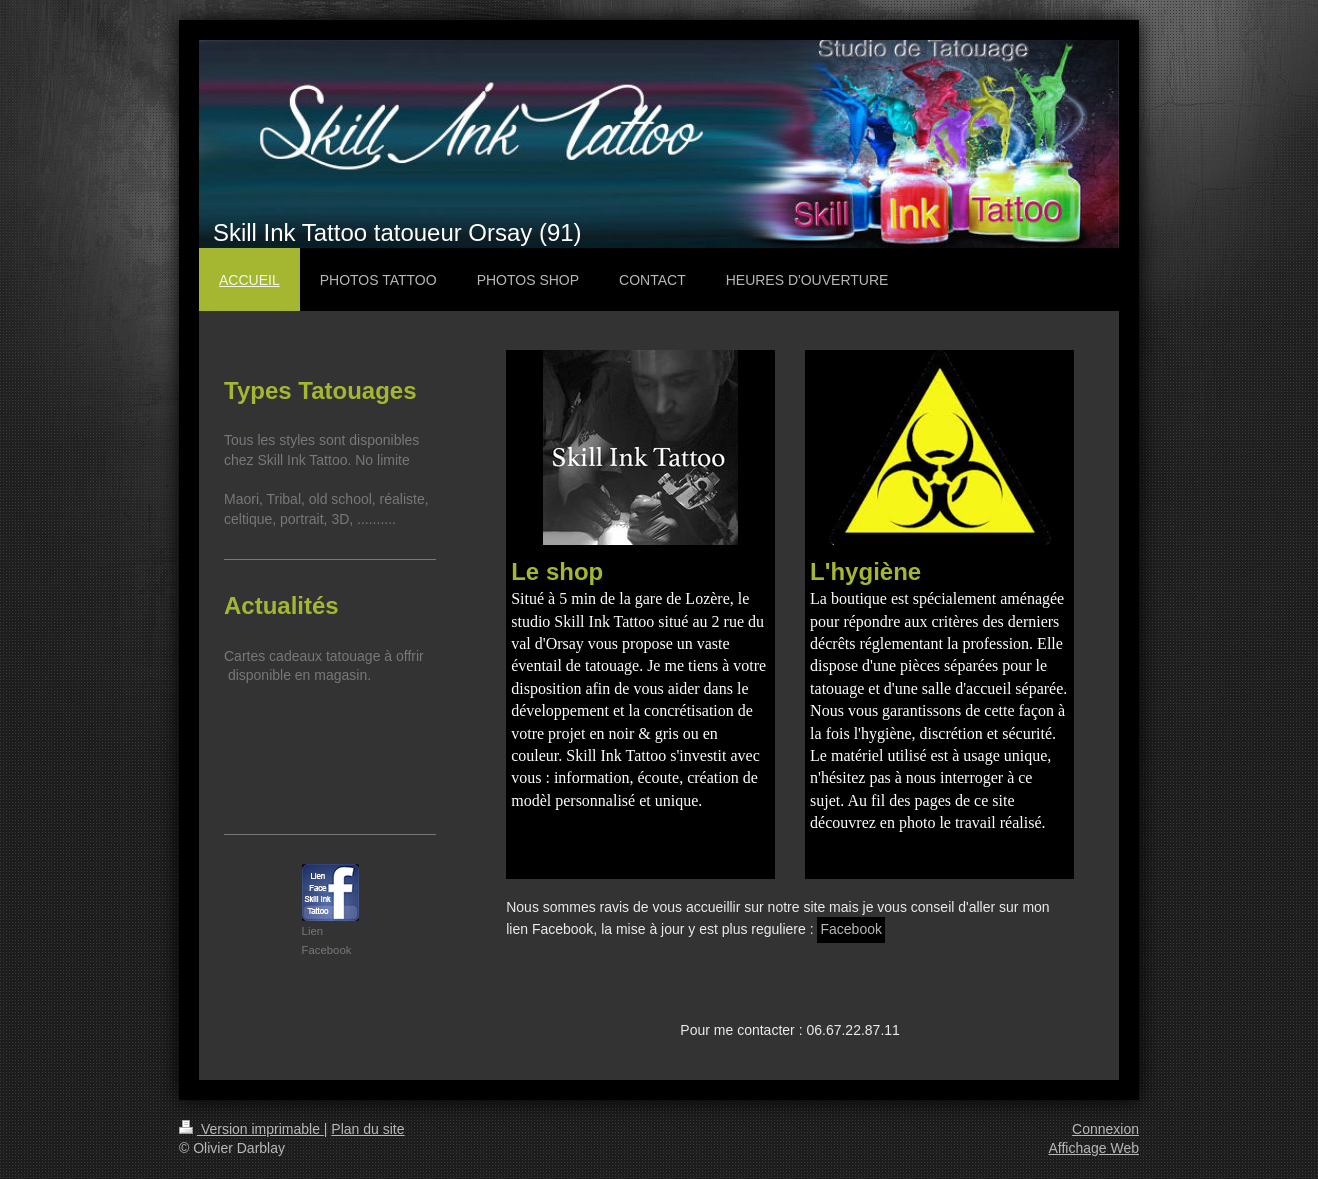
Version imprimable (251, 1129)
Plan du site (367, 1129)
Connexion (1105, 1129)
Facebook (850, 929)
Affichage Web (1093, 1148)
